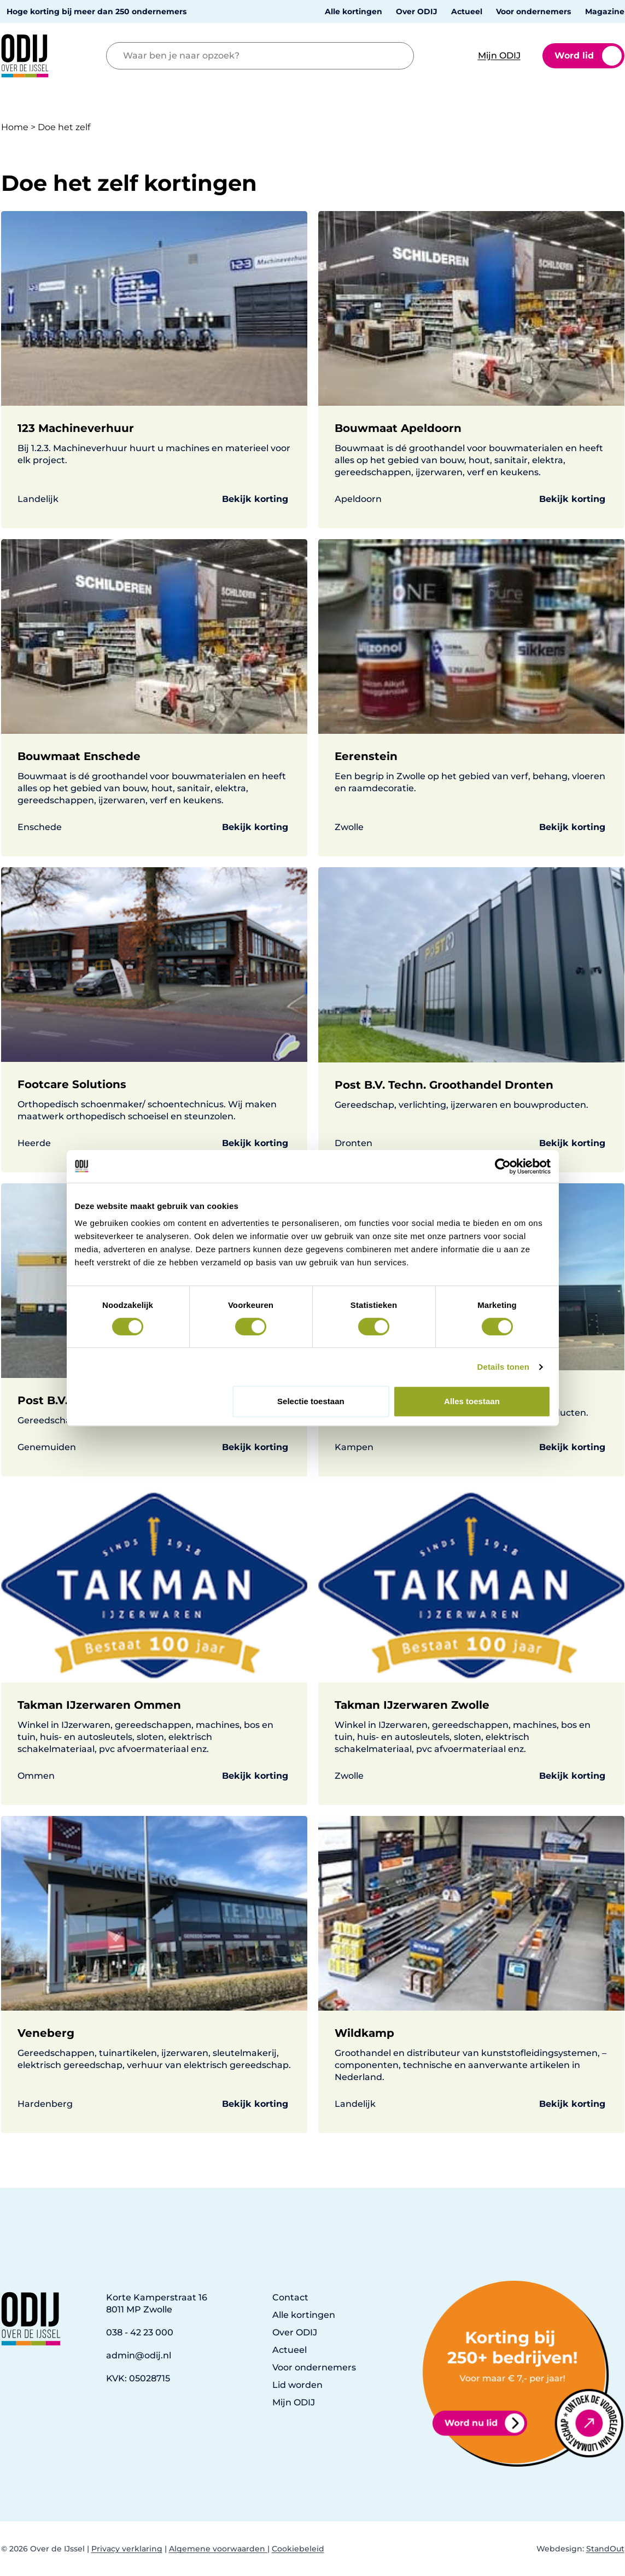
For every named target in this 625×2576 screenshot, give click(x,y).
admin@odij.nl (138, 2355)
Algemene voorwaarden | (219, 2549)
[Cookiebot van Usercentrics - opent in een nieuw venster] (503, 1166)
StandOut (605, 2549)
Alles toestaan (472, 1401)
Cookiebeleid (298, 2549)
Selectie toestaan (310, 1401)
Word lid (588, 56)
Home (14, 127)
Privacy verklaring (126, 2549)
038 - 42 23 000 (139, 2332)
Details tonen (503, 1366)
